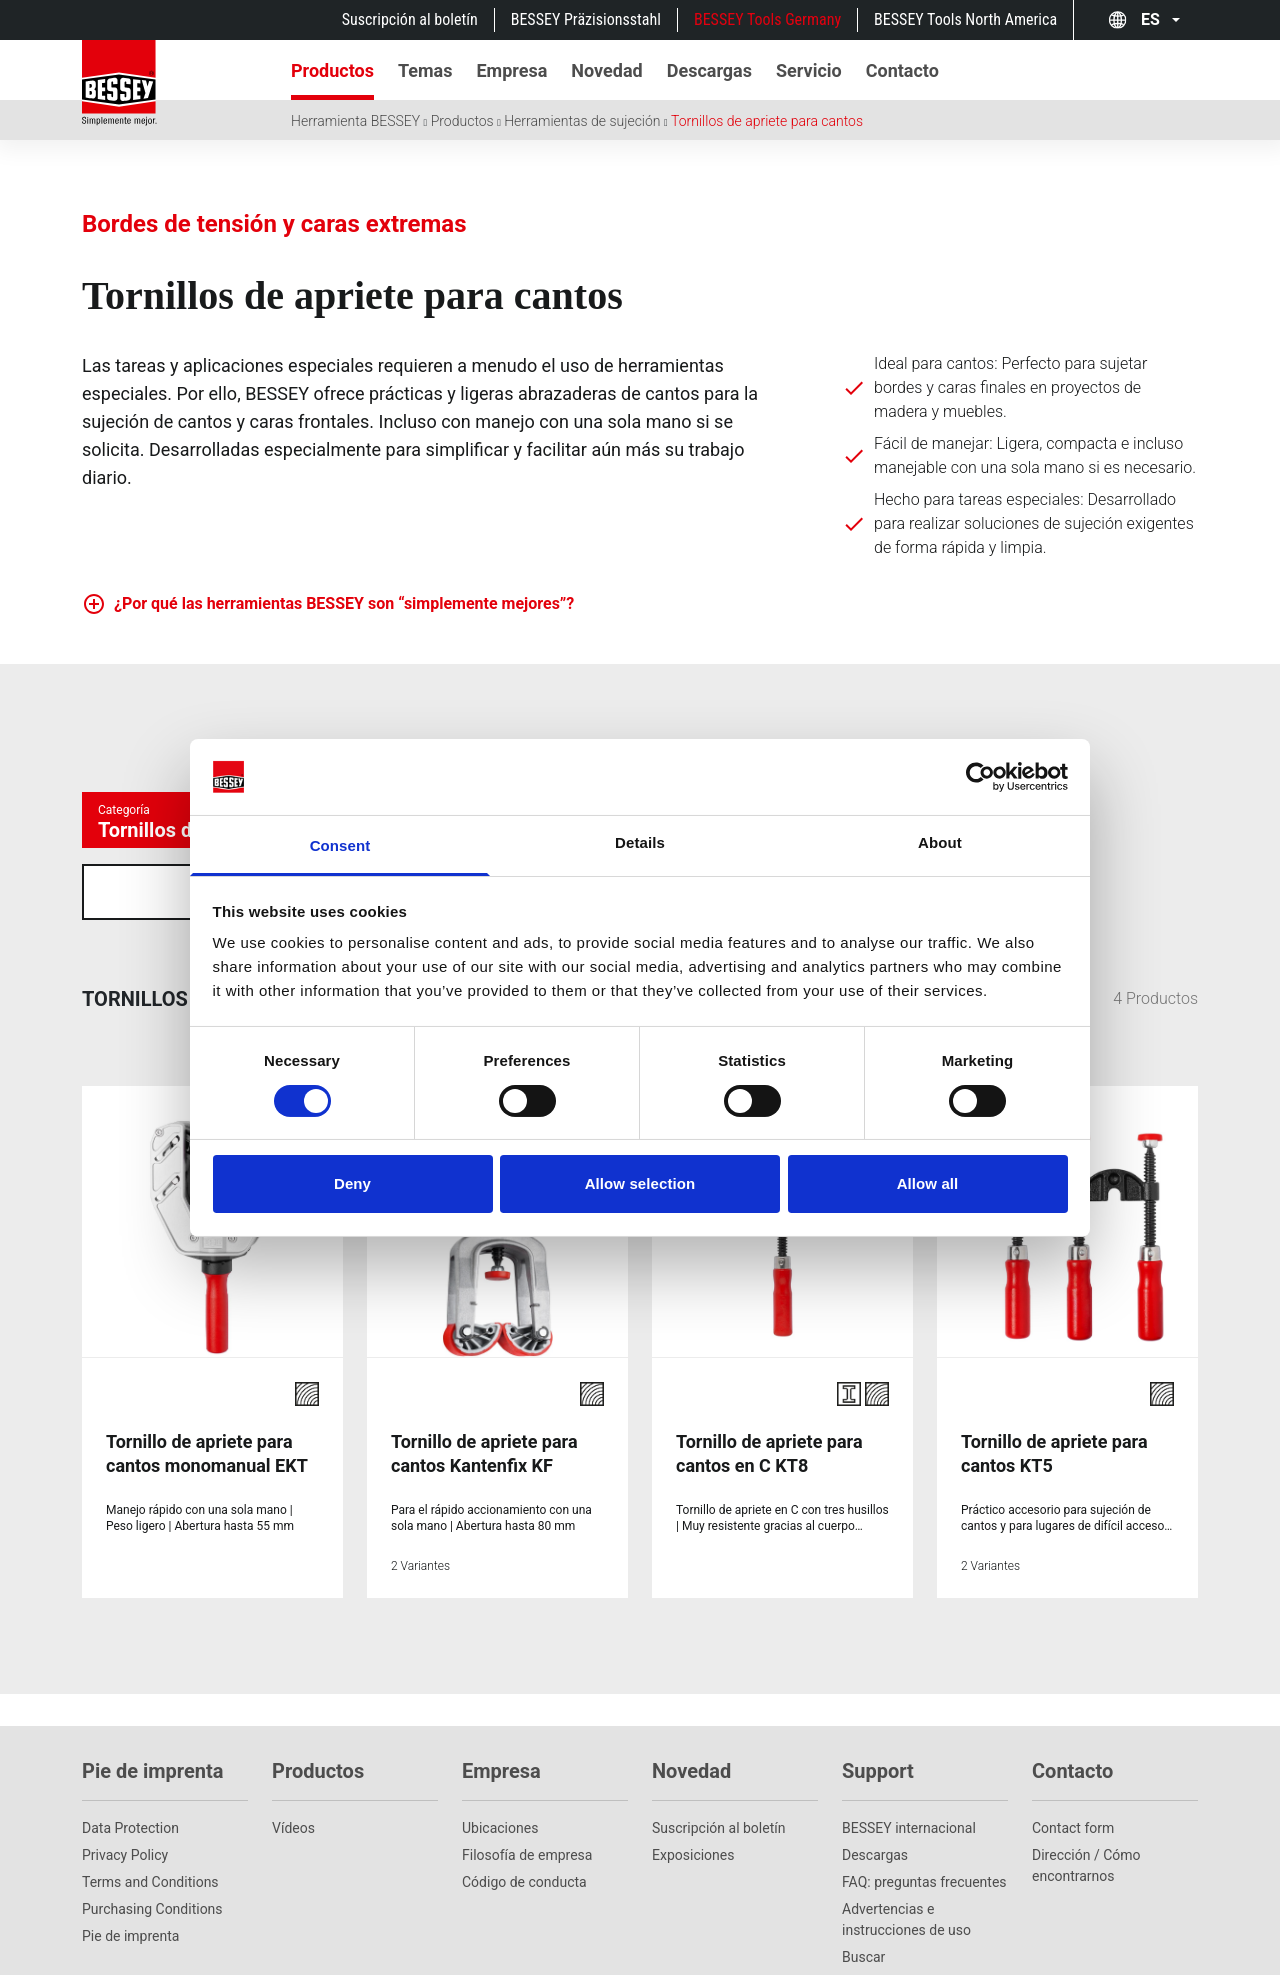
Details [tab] (640, 842)
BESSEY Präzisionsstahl (586, 19)
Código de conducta (524, 1810)
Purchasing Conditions (152, 1837)
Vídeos (293, 1756)
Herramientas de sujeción (582, 121)
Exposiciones (693, 1783)
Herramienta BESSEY (355, 121)
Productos (462, 121)
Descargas (875, 1783)
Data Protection (130, 1756)
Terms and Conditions (150, 1810)
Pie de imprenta (130, 1864)
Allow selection (640, 1183)
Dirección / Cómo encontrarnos (1086, 1793)
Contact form (1073, 1756)
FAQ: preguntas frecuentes (924, 1810)
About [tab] (940, 842)
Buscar (863, 1885)
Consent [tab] (340, 845)
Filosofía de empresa (527, 1783)
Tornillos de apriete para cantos (767, 121)
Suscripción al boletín (410, 19)
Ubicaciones (500, 1756)
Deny (352, 1183)
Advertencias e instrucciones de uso (906, 1847)
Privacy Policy (125, 1783)
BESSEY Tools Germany (767, 19)
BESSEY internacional (909, 1756)
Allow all (928, 1183)
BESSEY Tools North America (965, 19)
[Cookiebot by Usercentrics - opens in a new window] (980, 777)
